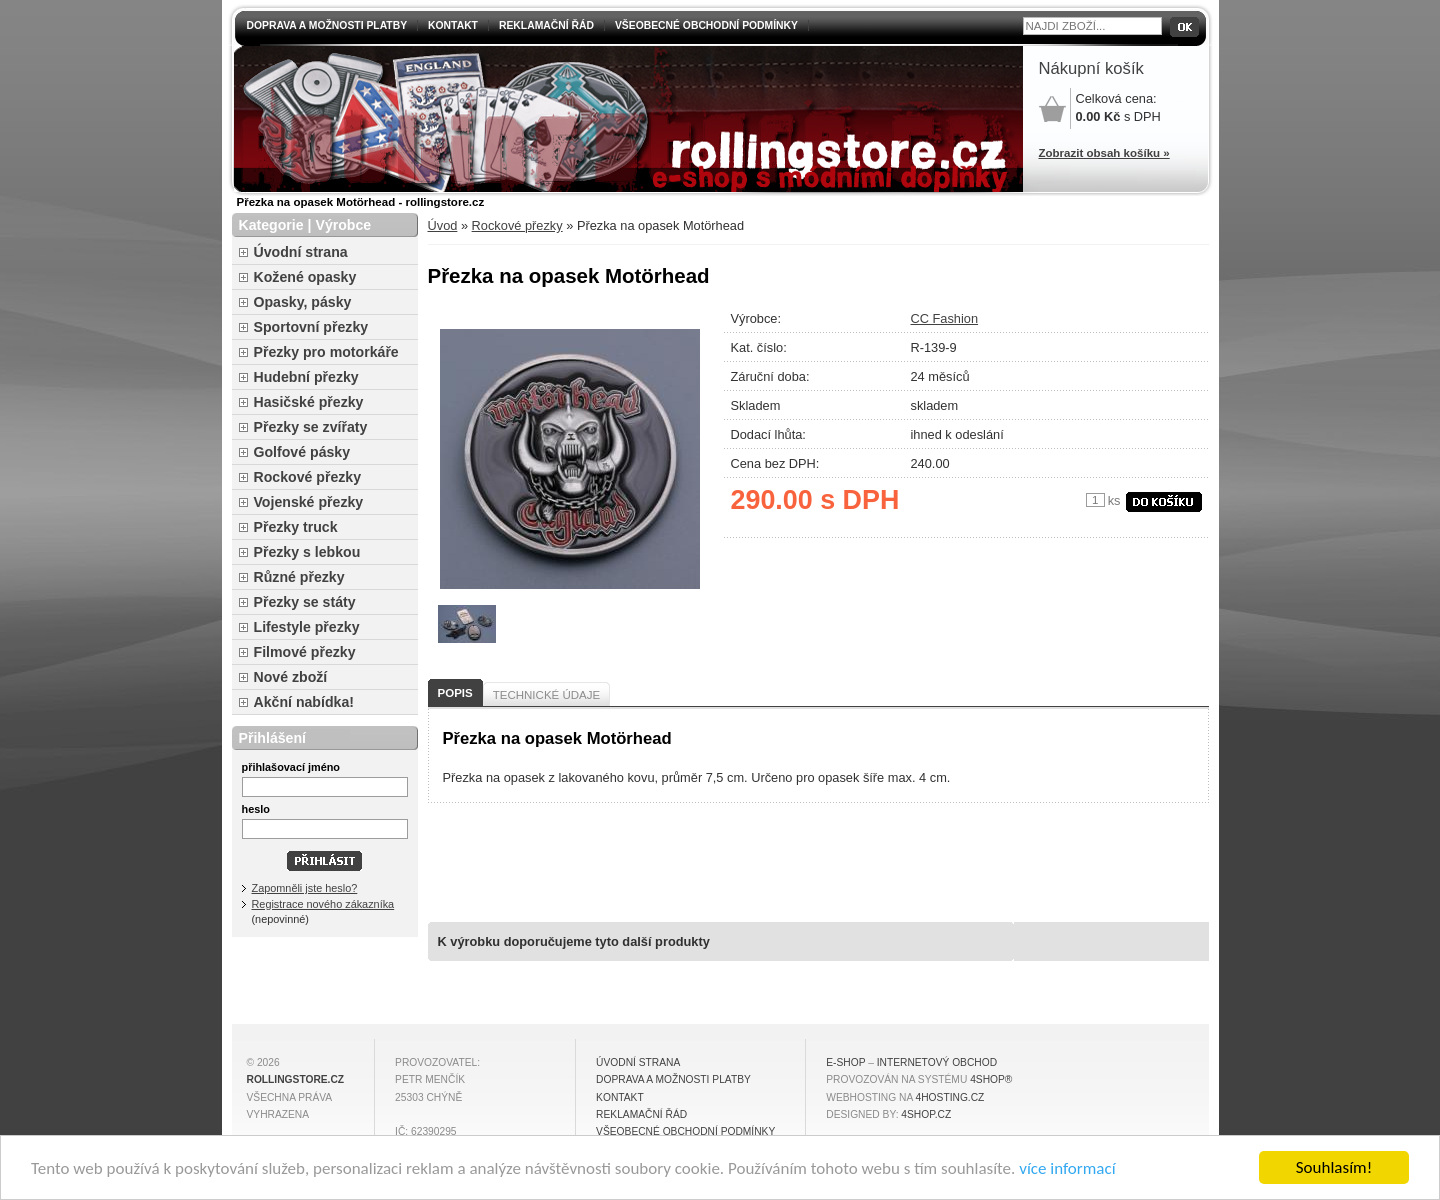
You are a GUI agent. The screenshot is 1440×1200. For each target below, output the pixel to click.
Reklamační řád (546, 25)
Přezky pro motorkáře (326, 352)
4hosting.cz (950, 1097)
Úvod (443, 225)
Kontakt (453, 25)
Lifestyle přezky (307, 627)
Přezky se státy (305, 602)
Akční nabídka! (304, 702)
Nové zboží (291, 677)
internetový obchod (937, 1062)
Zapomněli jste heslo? (305, 888)
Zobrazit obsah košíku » (1104, 153)
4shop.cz (926, 1114)
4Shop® (991, 1079)
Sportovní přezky (311, 327)
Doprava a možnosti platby (327, 25)
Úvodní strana (301, 252)
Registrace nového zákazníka (323, 904)
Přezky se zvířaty (311, 427)
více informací (1067, 1168)
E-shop (845, 1062)
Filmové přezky (305, 652)
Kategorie (271, 225)
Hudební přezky (306, 377)
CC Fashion (945, 318)
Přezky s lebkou (307, 552)
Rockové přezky (517, 225)
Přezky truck (296, 527)
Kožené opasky (305, 277)
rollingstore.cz (296, 1079)
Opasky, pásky (303, 302)
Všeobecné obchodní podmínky (706, 25)
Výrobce (343, 225)
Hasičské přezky (309, 402)
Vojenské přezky (309, 502)
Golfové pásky (302, 452)
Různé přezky (299, 577)
